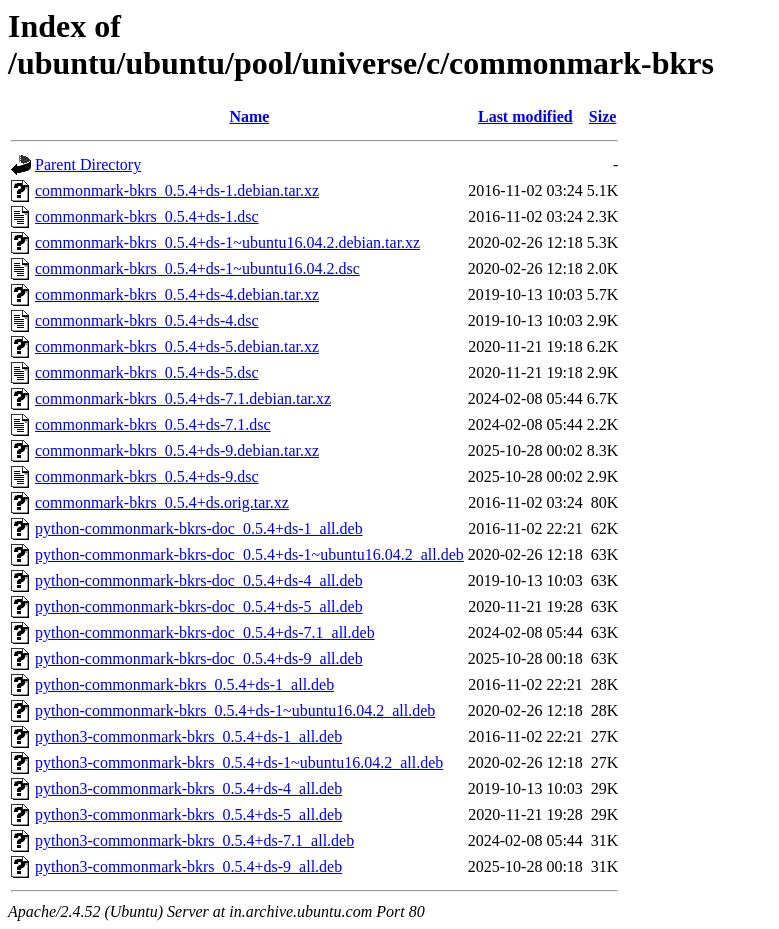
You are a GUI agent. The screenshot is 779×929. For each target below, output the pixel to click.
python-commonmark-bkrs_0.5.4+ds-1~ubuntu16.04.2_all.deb (235, 710)
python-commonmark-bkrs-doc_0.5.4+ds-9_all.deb (199, 658)
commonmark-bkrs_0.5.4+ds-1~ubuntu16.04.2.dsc (197, 268)
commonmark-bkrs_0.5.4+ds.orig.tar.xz (162, 502)
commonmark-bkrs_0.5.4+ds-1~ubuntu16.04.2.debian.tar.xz (227, 242)
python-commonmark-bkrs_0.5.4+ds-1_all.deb (184, 684)
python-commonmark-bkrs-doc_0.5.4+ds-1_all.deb (199, 528)
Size (603, 116)
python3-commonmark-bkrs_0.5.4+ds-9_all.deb (188, 866)
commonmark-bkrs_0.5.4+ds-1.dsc (147, 216)
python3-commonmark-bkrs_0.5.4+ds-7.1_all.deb (194, 840)
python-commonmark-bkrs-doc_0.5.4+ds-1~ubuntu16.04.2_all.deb (249, 554)
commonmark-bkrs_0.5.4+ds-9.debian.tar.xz (177, 450)
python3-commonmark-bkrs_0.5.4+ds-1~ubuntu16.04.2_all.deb (239, 762)
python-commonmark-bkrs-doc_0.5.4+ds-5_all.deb (199, 606)
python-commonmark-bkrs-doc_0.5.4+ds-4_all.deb (199, 580)
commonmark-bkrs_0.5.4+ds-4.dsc (147, 320)
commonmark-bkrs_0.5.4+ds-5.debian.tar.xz (177, 346)
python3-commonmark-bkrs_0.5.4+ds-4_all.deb (188, 788)
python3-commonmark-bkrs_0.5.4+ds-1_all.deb (188, 736)
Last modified (525, 116)
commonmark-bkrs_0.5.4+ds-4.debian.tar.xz (177, 294)
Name (249, 116)
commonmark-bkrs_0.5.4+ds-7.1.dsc (153, 424)
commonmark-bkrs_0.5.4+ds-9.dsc (147, 476)
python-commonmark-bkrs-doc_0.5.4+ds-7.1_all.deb (205, 632)
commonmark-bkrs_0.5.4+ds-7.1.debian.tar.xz (183, 398)
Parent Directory (88, 164)
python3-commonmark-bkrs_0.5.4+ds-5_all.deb (188, 814)
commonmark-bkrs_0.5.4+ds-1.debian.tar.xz (177, 190)
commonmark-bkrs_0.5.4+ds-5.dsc (147, 372)
